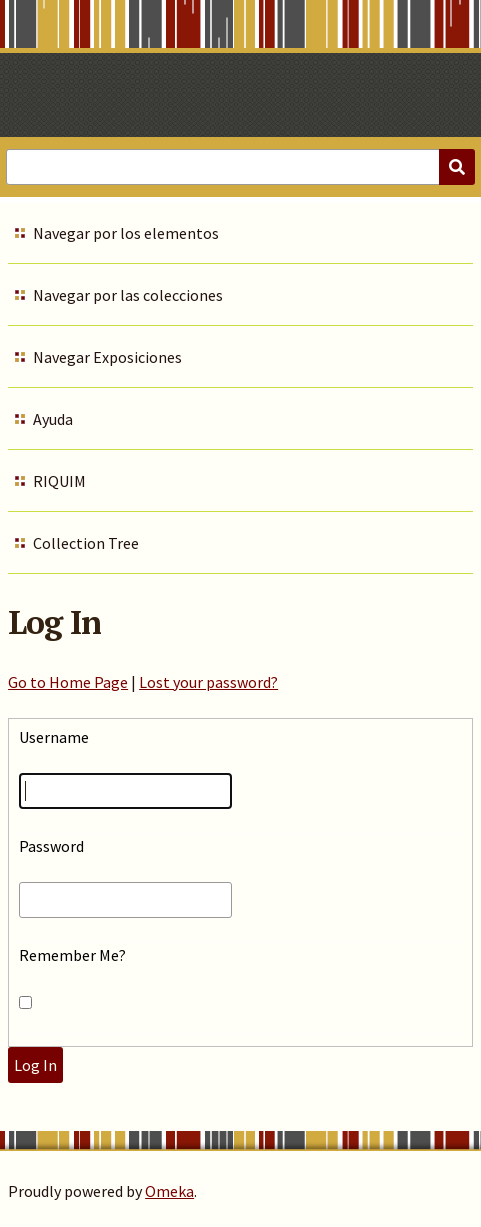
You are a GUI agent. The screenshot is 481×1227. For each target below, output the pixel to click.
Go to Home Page (68, 682)
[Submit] (457, 167)
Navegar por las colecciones (128, 295)
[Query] (240, 167)
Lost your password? (208, 682)
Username (54, 737)
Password (51, 846)
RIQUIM (59, 481)
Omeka (169, 1191)
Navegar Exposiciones (107, 357)
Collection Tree (86, 543)
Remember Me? (72, 955)
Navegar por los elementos (126, 233)
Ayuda (53, 419)
